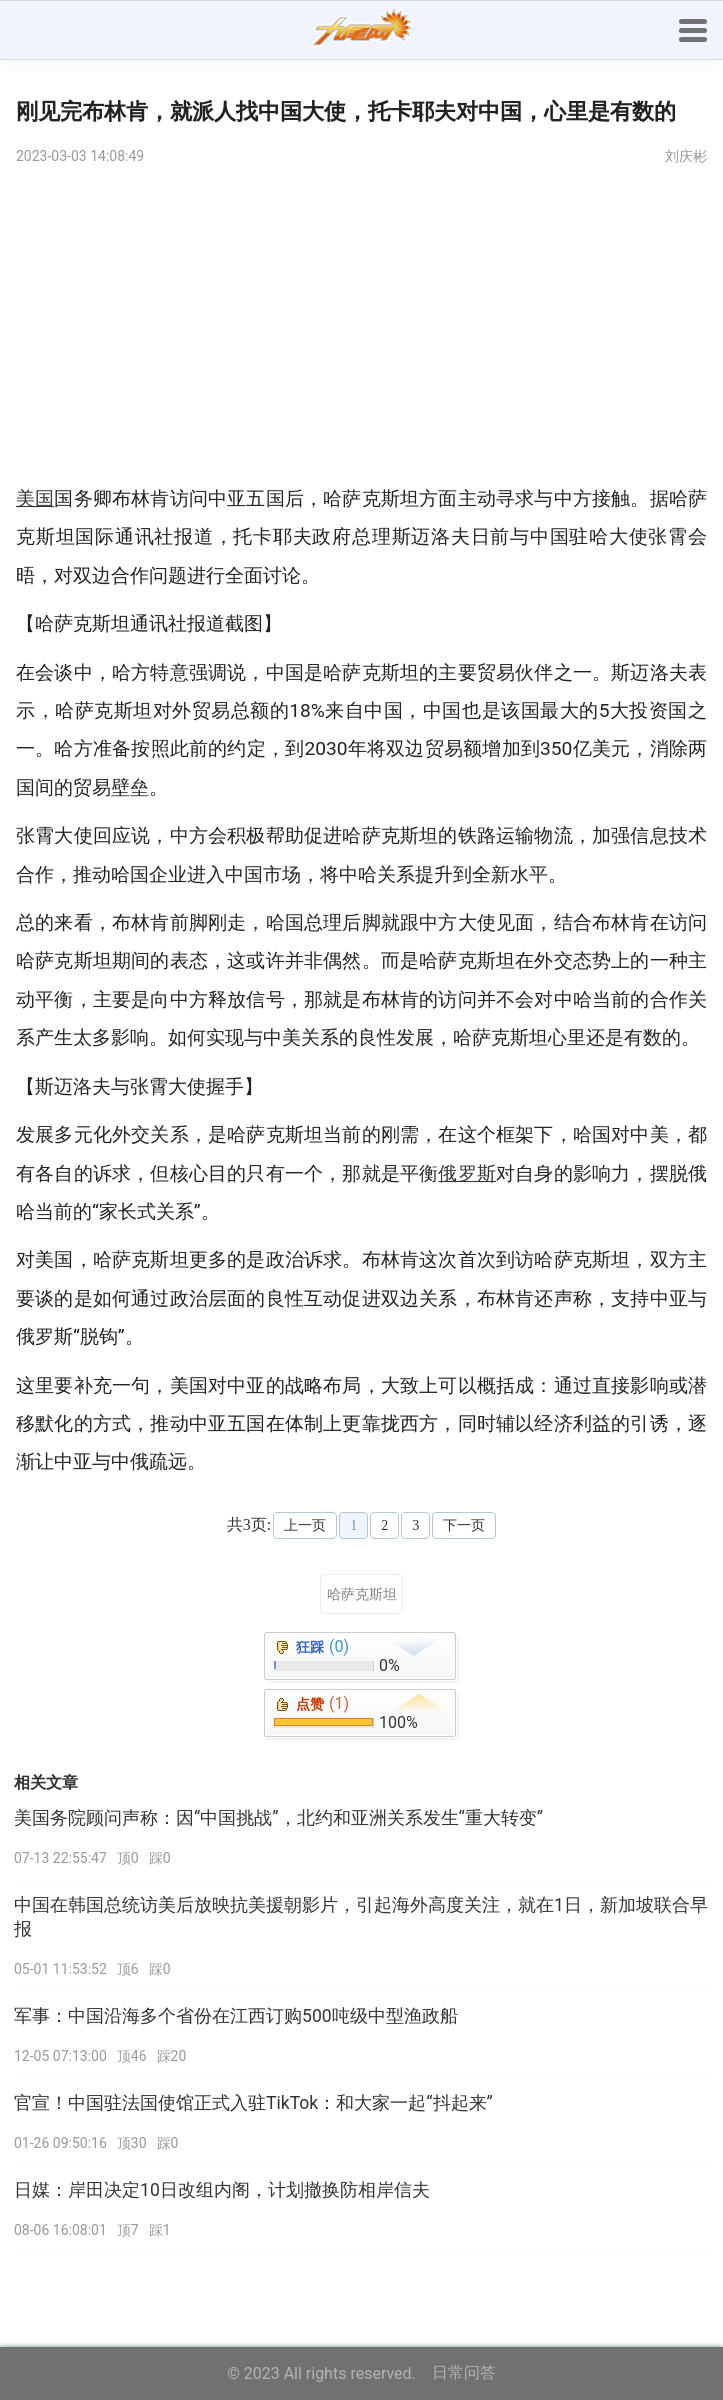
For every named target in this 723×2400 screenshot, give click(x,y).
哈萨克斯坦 (362, 1594)
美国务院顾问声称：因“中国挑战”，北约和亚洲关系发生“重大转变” (278, 1818)
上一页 (305, 1525)
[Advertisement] (361, 330)
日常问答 (464, 2372)
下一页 (464, 1525)
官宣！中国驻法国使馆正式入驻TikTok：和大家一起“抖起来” (253, 2103)
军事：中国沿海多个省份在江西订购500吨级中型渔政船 (236, 2016)
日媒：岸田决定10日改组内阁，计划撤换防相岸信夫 (222, 2190)
